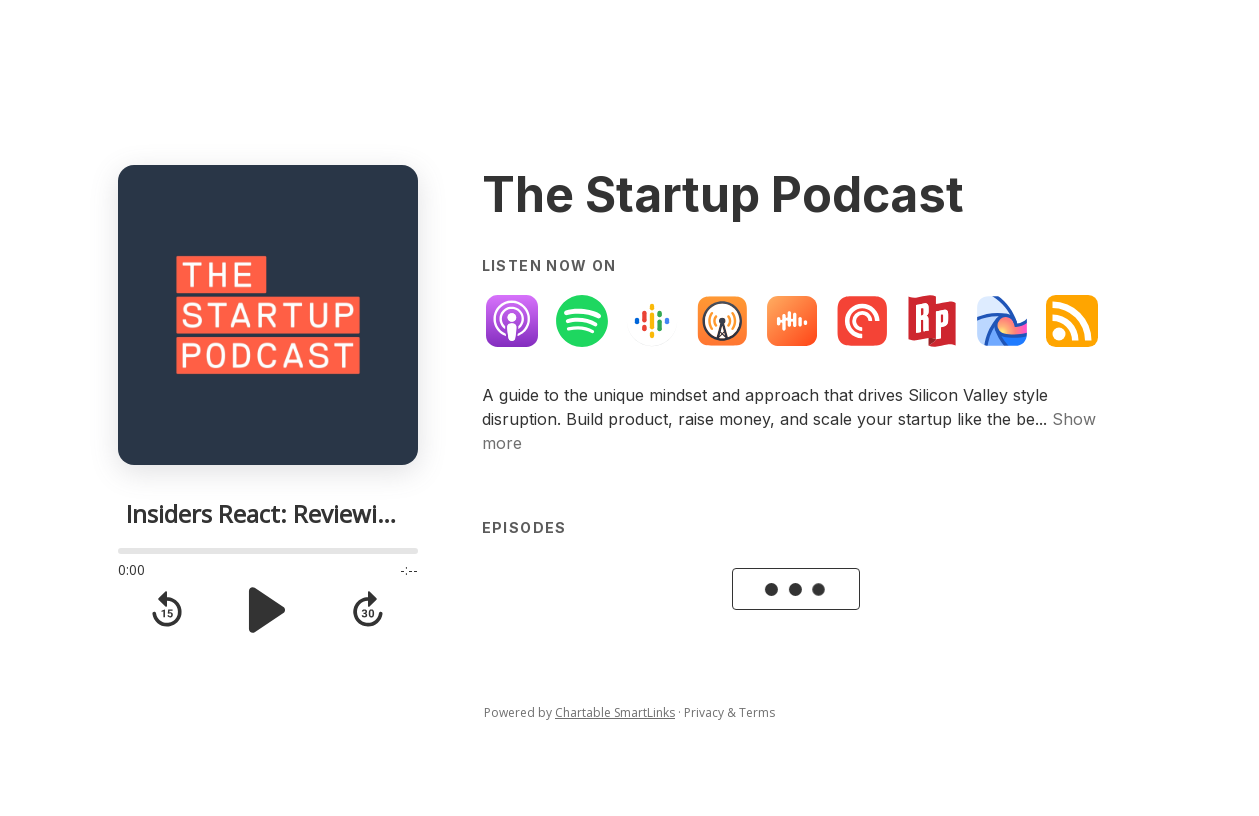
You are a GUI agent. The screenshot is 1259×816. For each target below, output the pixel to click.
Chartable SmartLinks (615, 712)
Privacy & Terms (729, 712)
